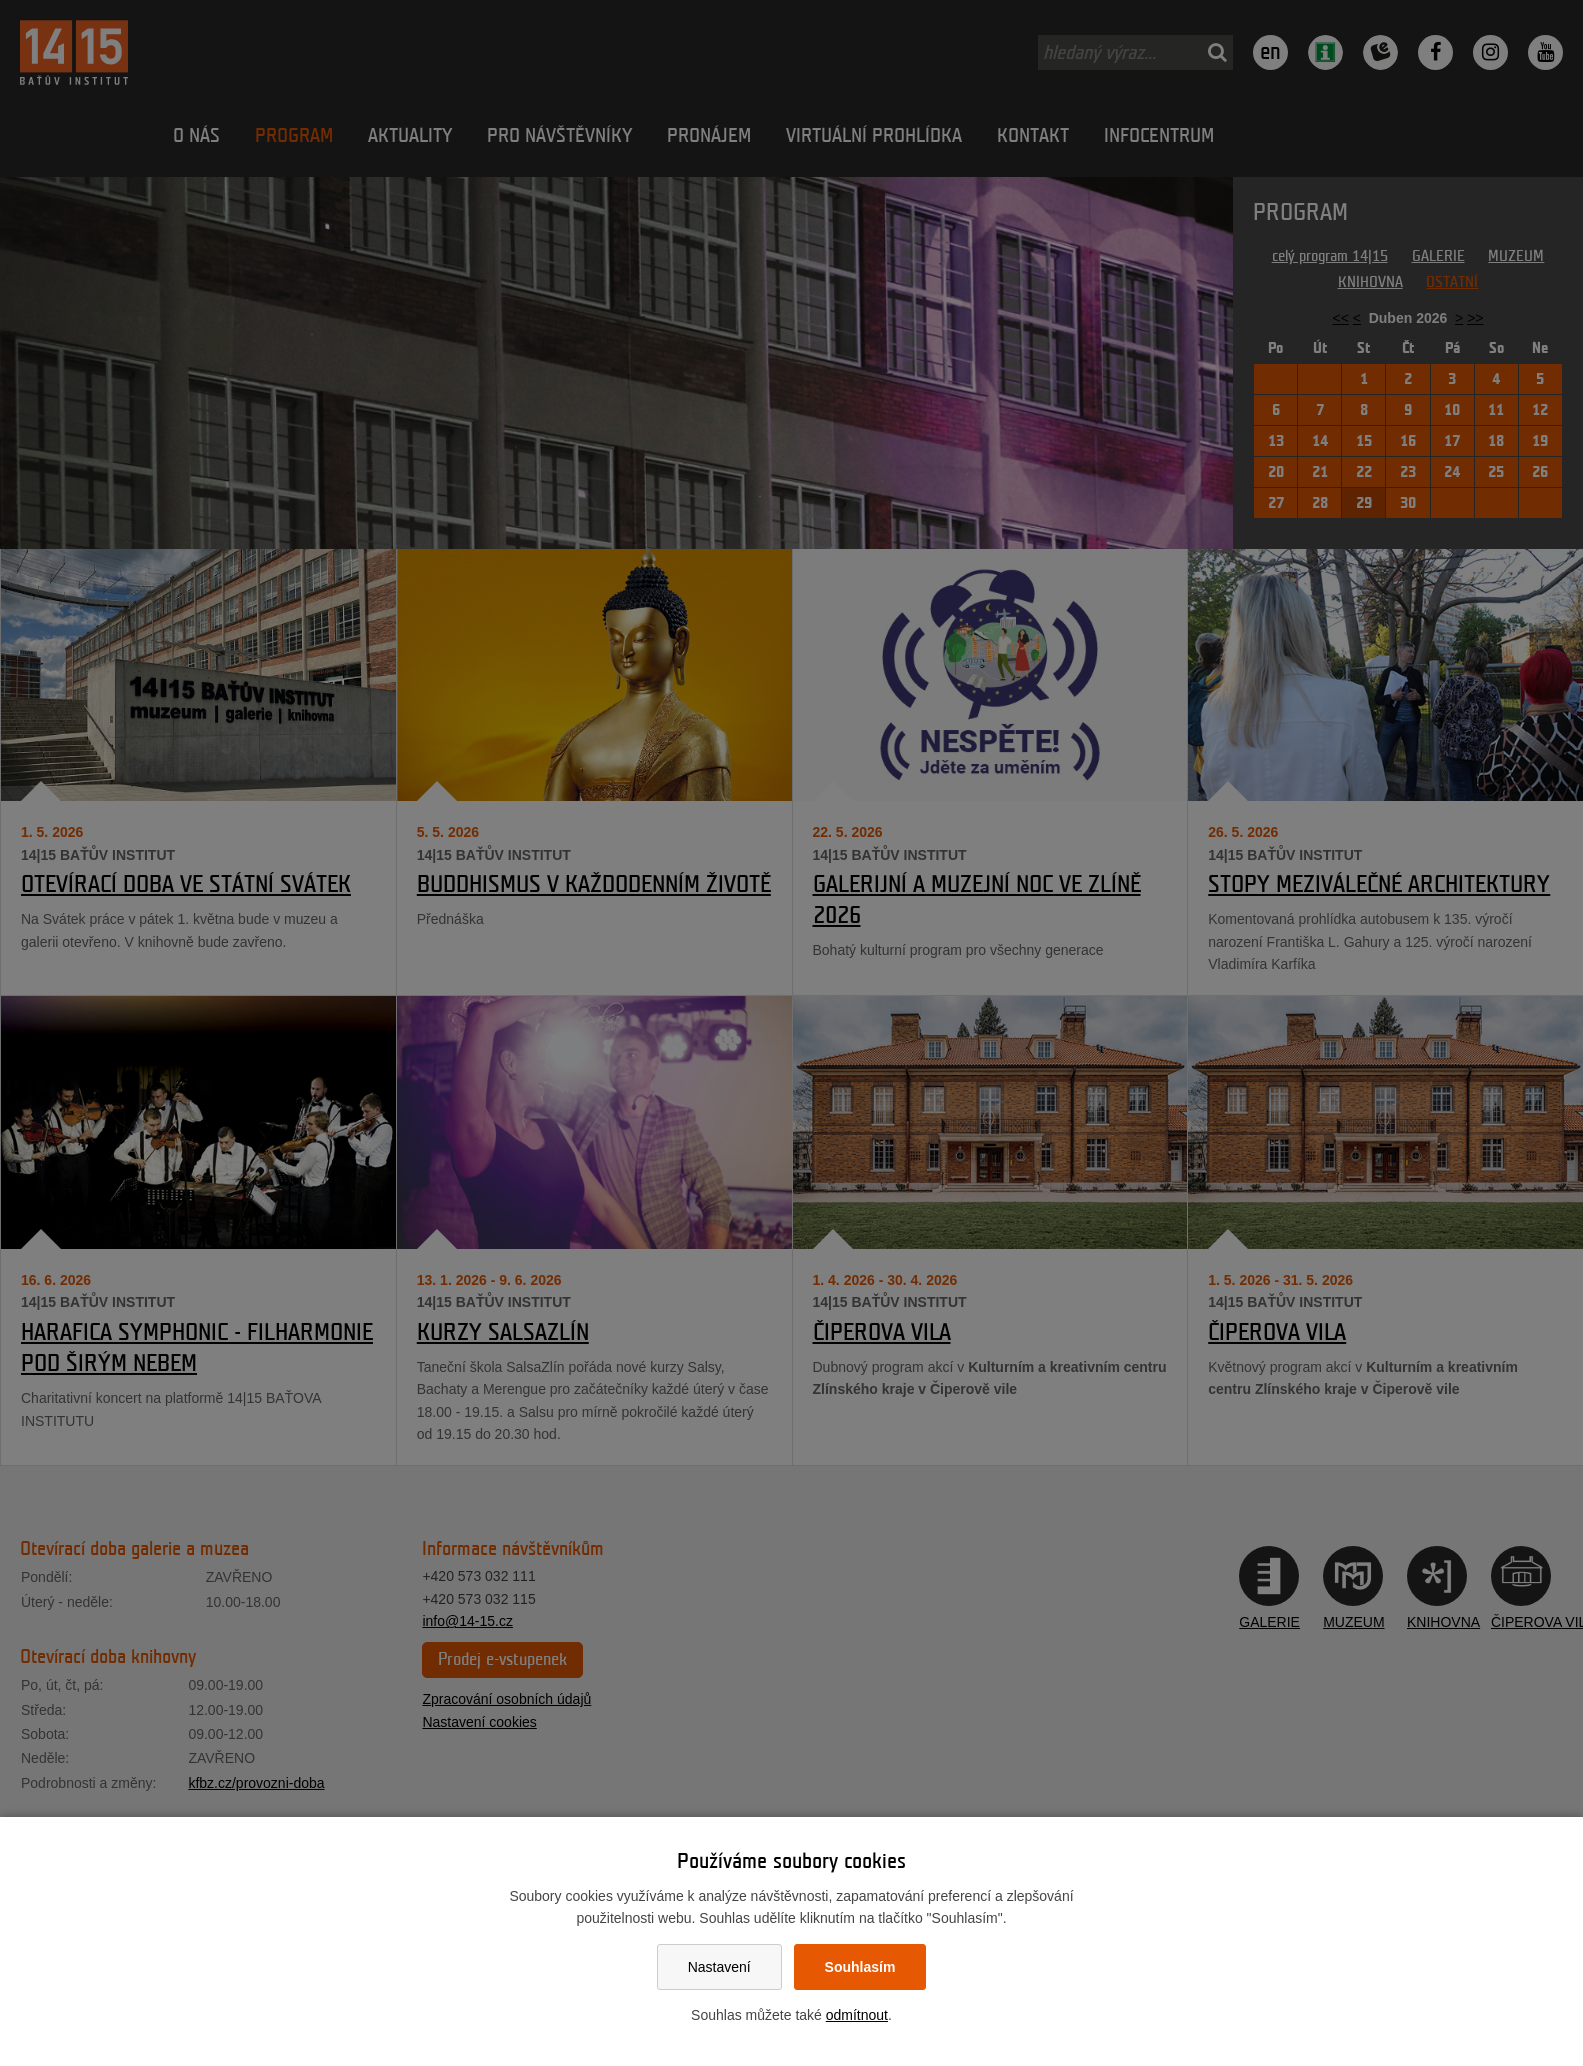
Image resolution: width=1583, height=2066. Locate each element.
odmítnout (857, 2015)
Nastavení (719, 1967)
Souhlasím (860, 1967)
